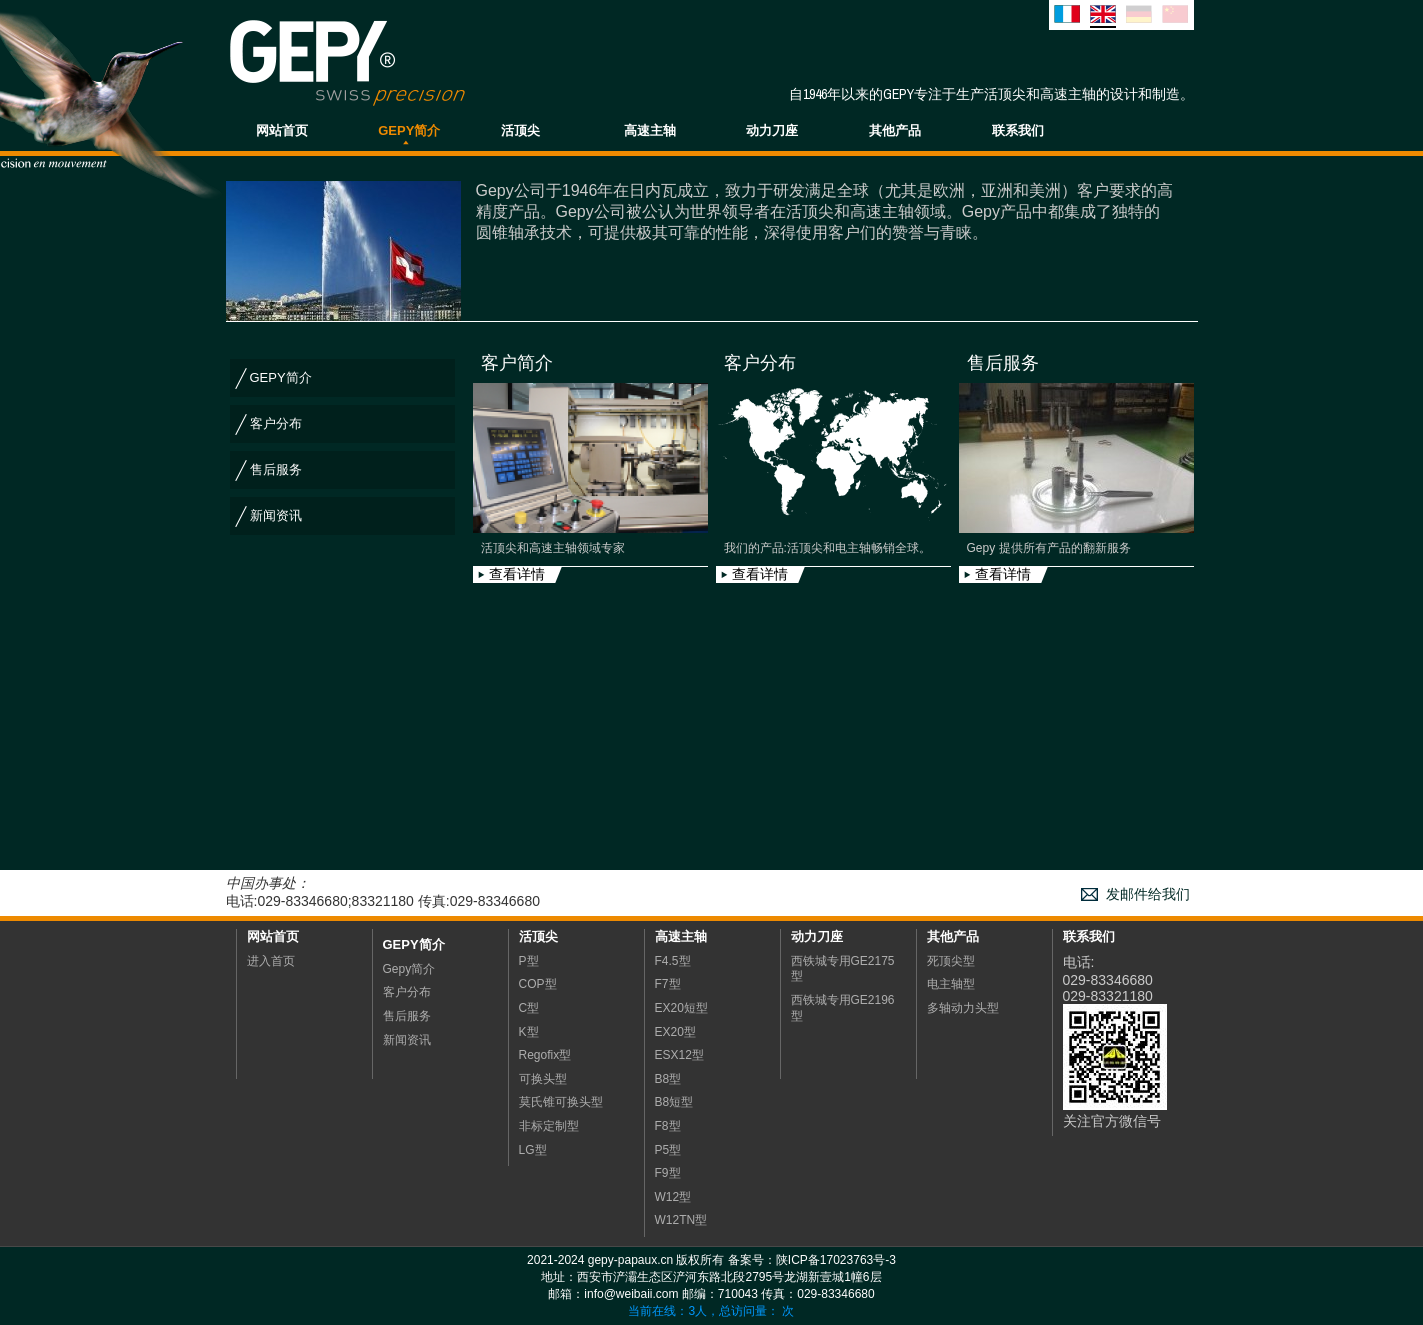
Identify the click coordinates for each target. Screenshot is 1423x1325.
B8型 (668, 1079)
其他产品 (895, 130)
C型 (529, 1008)
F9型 (668, 1173)
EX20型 (675, 1032)
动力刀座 (772, 130)
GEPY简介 (409, 130)
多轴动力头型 (963, 1008)
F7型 (668, 984)
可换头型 (543, 1079)
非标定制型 (549, 1126)
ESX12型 (679, 1055)
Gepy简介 (414, 944)
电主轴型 (951, 984)
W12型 (673, 1197)
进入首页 (271, 961)
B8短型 (674, 1102)
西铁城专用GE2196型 (843, 1008)
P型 (529, 961)
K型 (529, 1032)
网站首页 (282, 130)
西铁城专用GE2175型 (843, 969)
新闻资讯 (276, 515)
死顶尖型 (951, 961)
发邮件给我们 (1148, 894)
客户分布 (276, 423)
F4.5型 (673, 961)
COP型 (538, 984)
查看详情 (517, 574)
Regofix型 (545, 1055)
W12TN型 (681, 1220)
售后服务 (276, 469)
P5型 (668, 1150)
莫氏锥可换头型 (561, 1102)
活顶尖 (520, 130)
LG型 (533, 1150)
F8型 (668, 1126)
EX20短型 (681, 1008)
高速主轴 (650, 130)
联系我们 (1018, 130)
